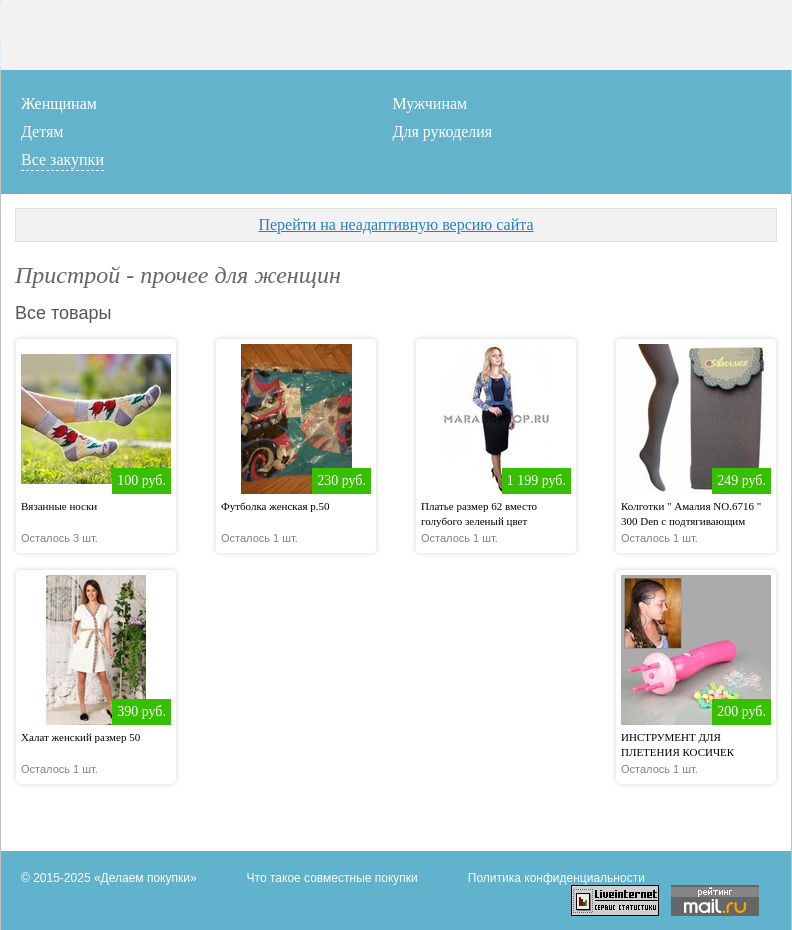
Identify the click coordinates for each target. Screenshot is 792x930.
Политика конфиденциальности (556, 878)
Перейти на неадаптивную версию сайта (395, 224)
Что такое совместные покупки (332, 878)
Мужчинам (430, 103)
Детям (42, 131)
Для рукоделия (443, 131)
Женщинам (59, 103)
